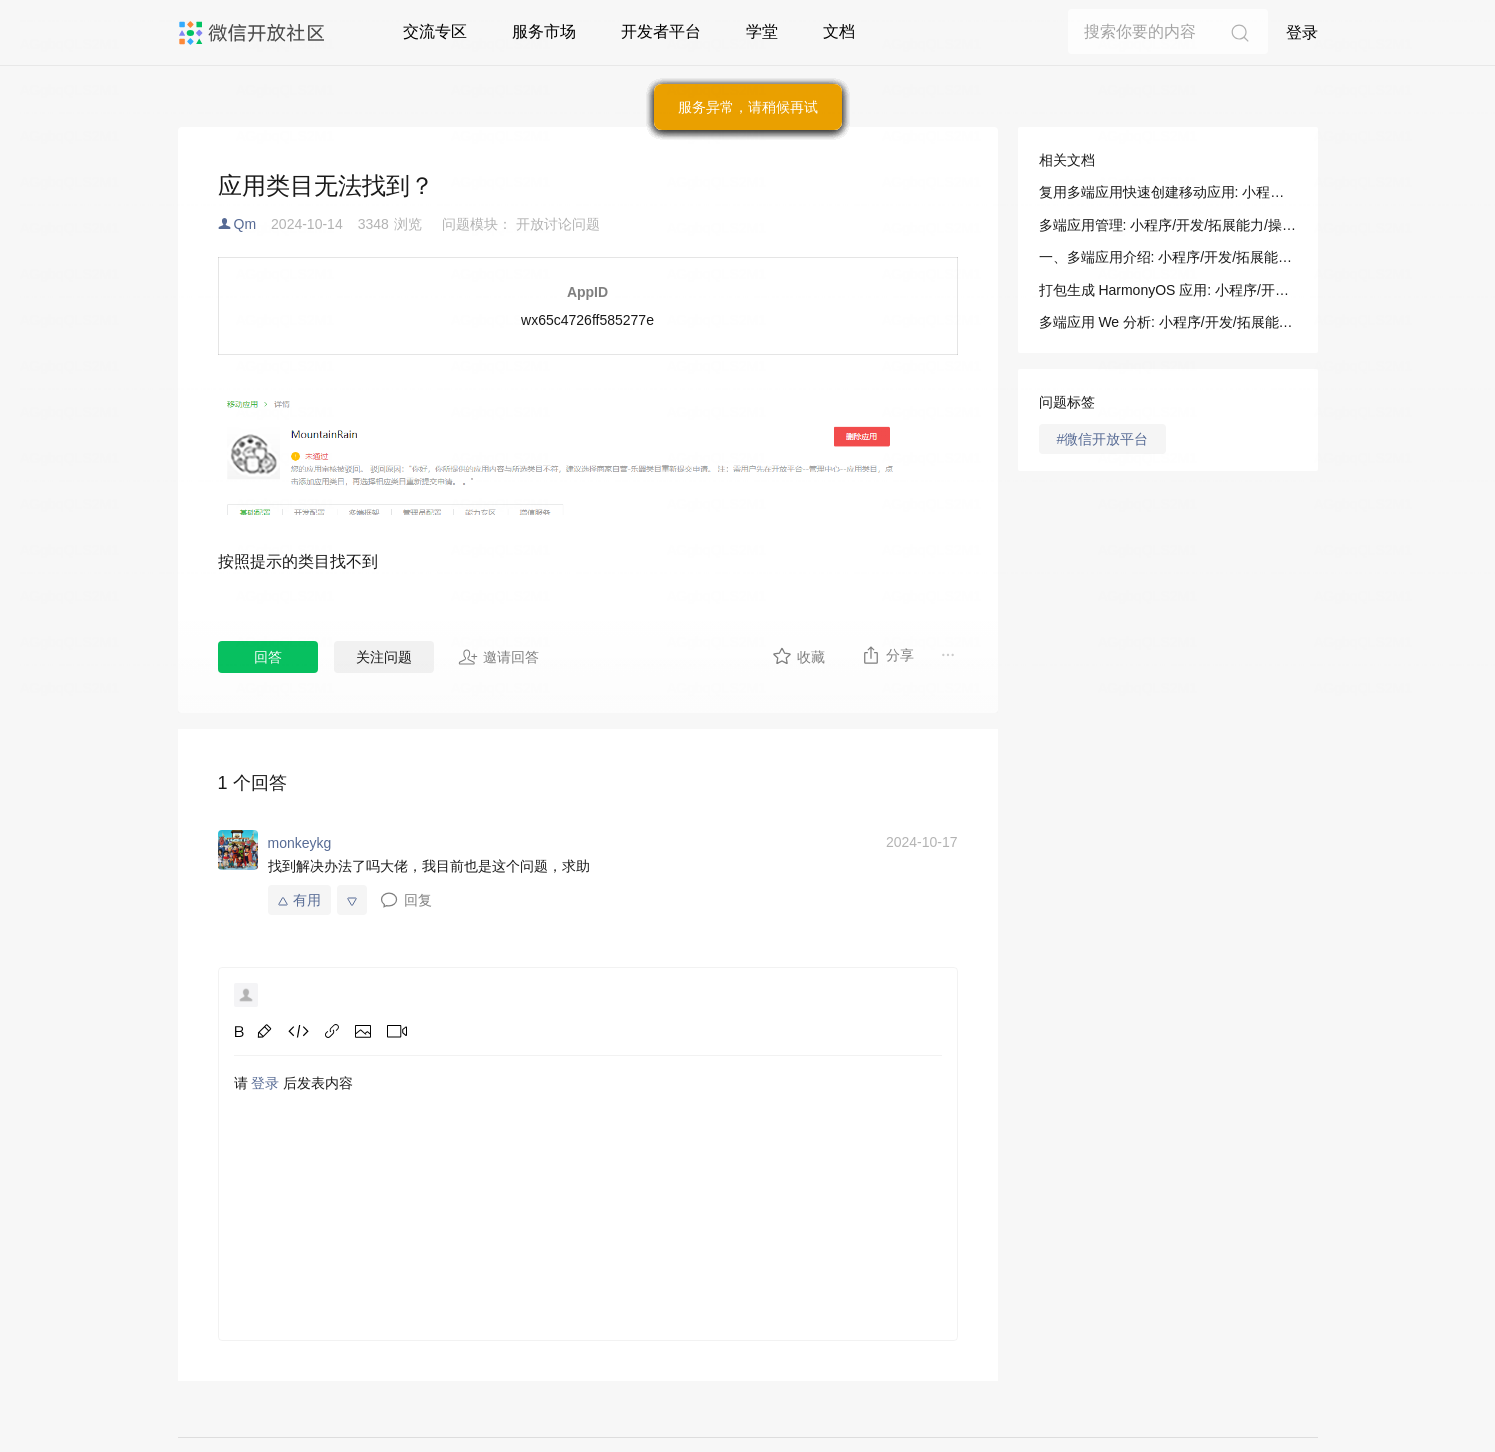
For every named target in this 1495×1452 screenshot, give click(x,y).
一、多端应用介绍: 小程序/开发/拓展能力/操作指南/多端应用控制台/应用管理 (1168, 257)
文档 (839, 31)
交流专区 (435, 31)
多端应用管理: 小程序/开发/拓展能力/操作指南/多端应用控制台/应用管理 (1168, 225)
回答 (268, 657)
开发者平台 (661, 31)
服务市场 (544, 31)
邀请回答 (498, 657)
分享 (887, 655)
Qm (245, 224)
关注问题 (384, 657)
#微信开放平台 (1103, 439)
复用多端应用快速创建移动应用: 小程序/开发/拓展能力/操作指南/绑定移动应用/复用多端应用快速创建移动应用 (1168, 192)
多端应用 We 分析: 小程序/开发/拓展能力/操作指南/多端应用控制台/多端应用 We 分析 (1168, 322)
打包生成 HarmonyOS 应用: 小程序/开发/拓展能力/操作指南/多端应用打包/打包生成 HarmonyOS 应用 (1168, 290)
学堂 (762, 31)
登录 (1302, 32)
